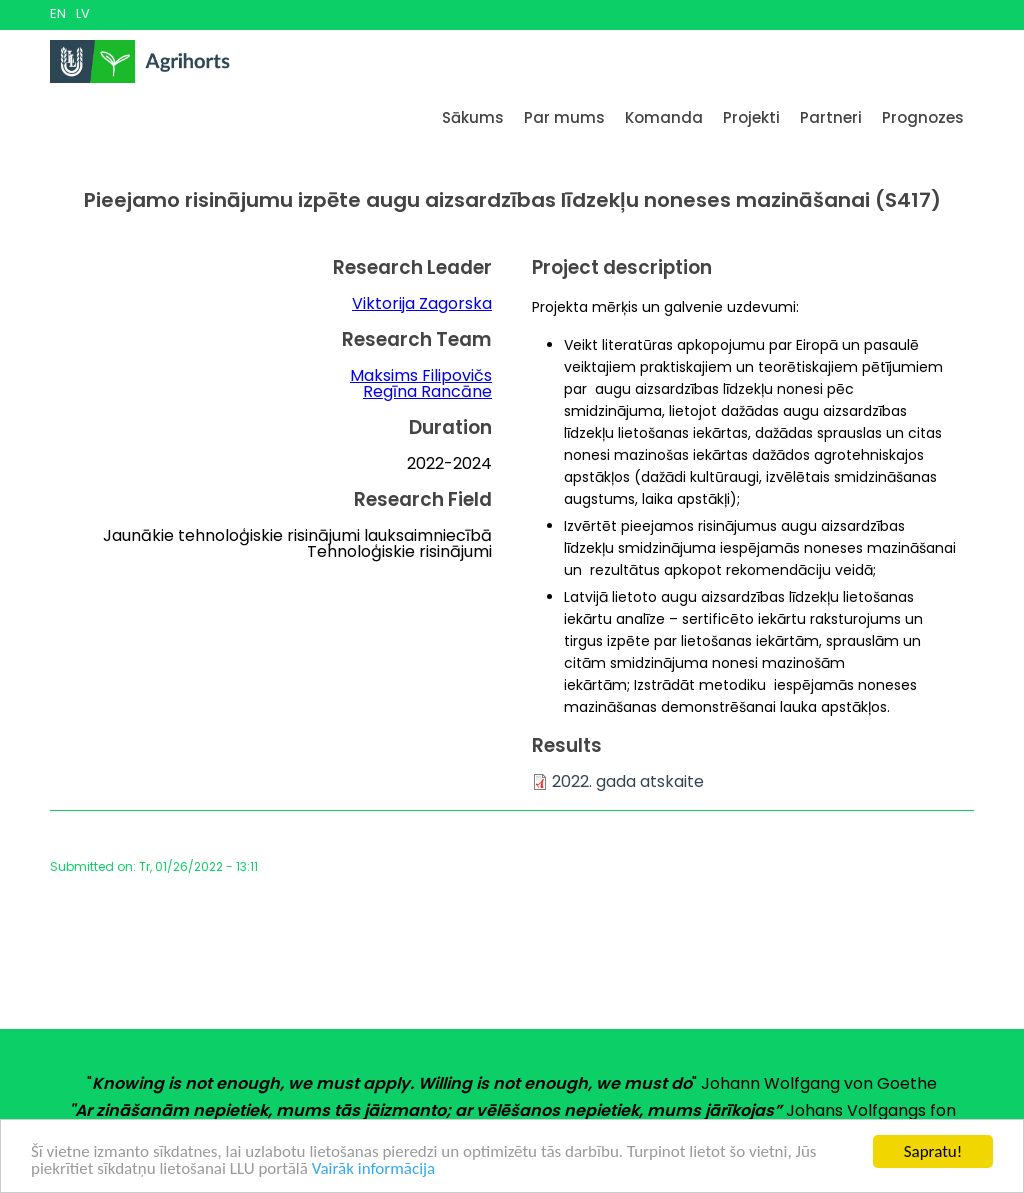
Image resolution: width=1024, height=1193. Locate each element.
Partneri (831, 117)
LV (83, 13)
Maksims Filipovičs (421, 375)
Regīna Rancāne (427, 391)
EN (58, 13)
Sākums (473, 117)
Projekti (751, 117)
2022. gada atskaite (628, 781)
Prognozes (923, 117)
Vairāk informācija (374, 1169)
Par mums (564, 117)
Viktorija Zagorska (422, 303)
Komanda (664, 117)
